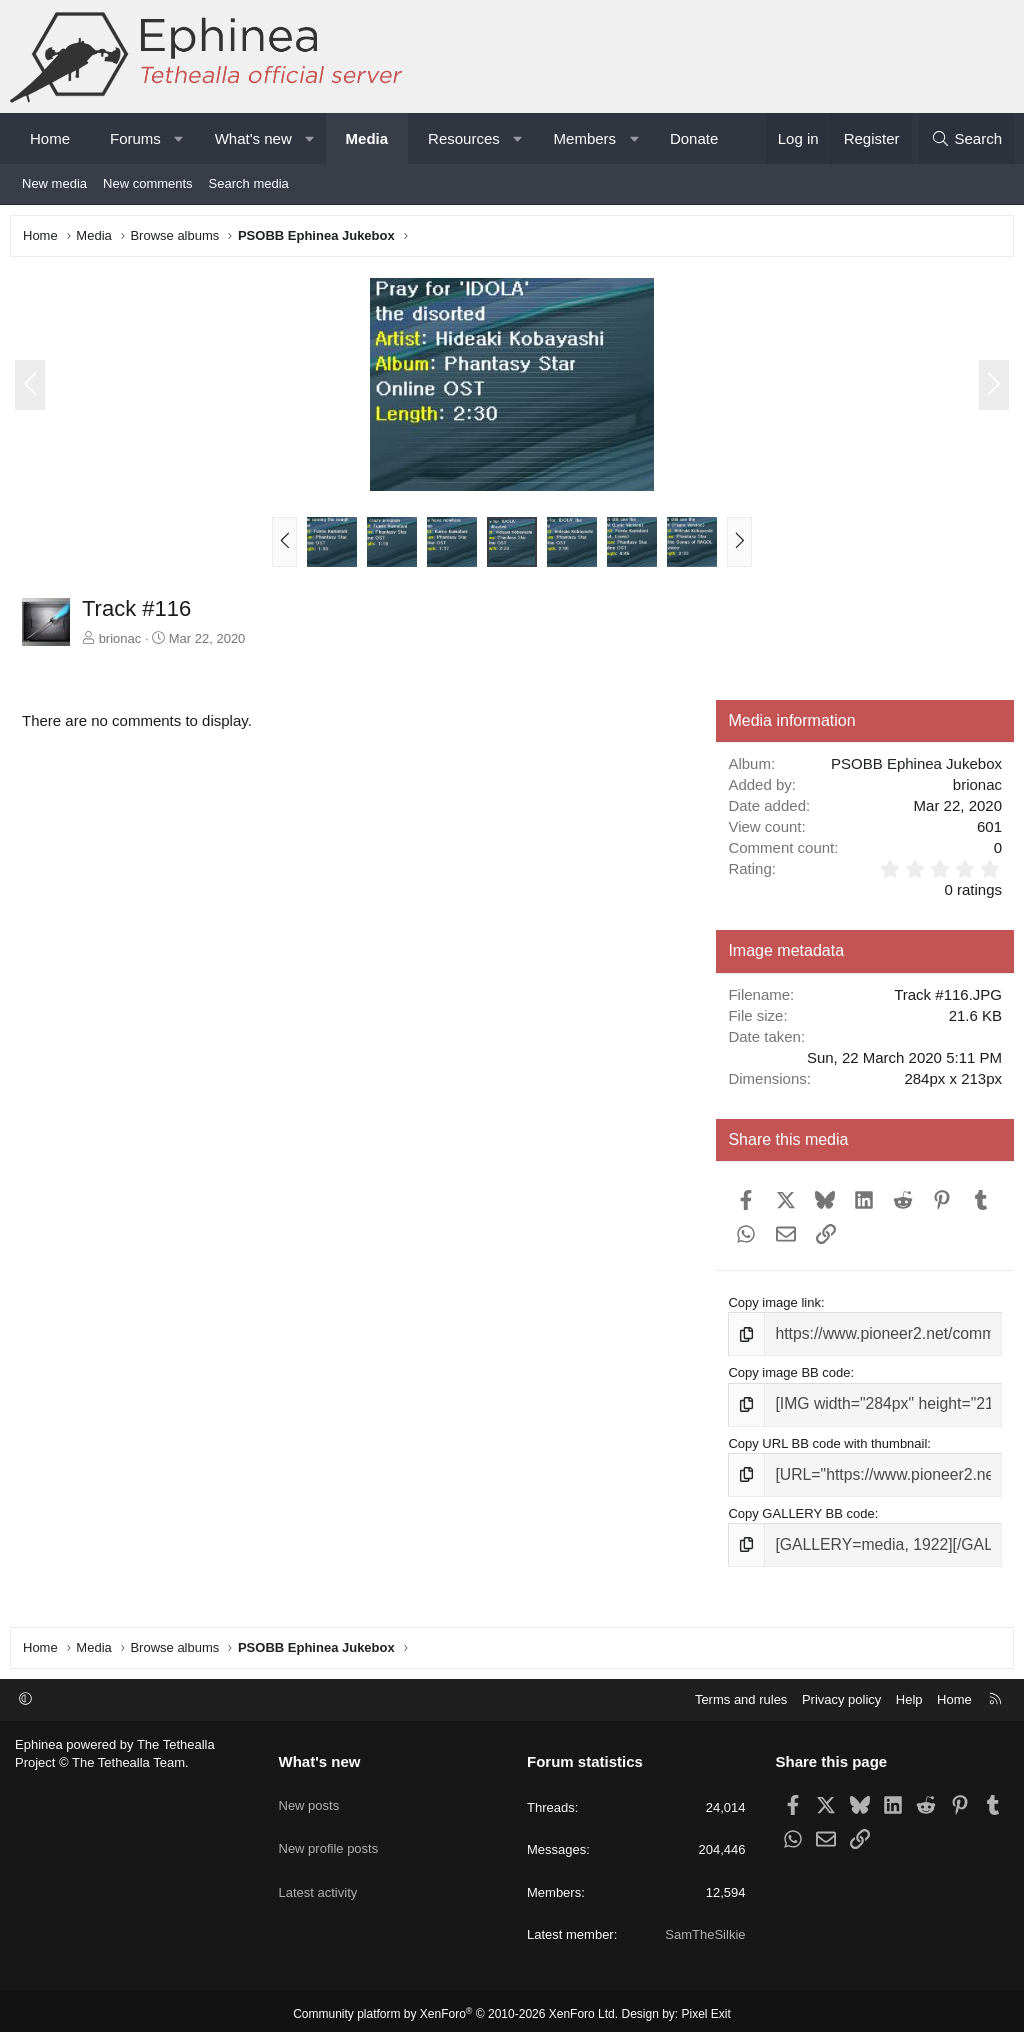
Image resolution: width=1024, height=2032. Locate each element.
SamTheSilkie (705, 1928)
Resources (464, 138)
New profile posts (329, 1826)
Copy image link (772, 1307)
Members (585, 138)
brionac (125, 643)
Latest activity (318, 1862)
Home (50, 138)
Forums (135, 138)
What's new (253, 138)
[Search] (966, 138)
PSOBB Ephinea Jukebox (911, 768)
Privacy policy (841, 1693)
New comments (148, 183)
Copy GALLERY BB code (799, 1506)
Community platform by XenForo (455, 2009)
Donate (694, 138)
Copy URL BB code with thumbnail (825, 1440)
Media (367, 138)
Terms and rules (741, 1693)
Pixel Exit (706, 2009)
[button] (178, 138)
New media (54, 183)
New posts (309, 1790)
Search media (249, 183)
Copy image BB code (787, 1373)
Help (909, 1693)
